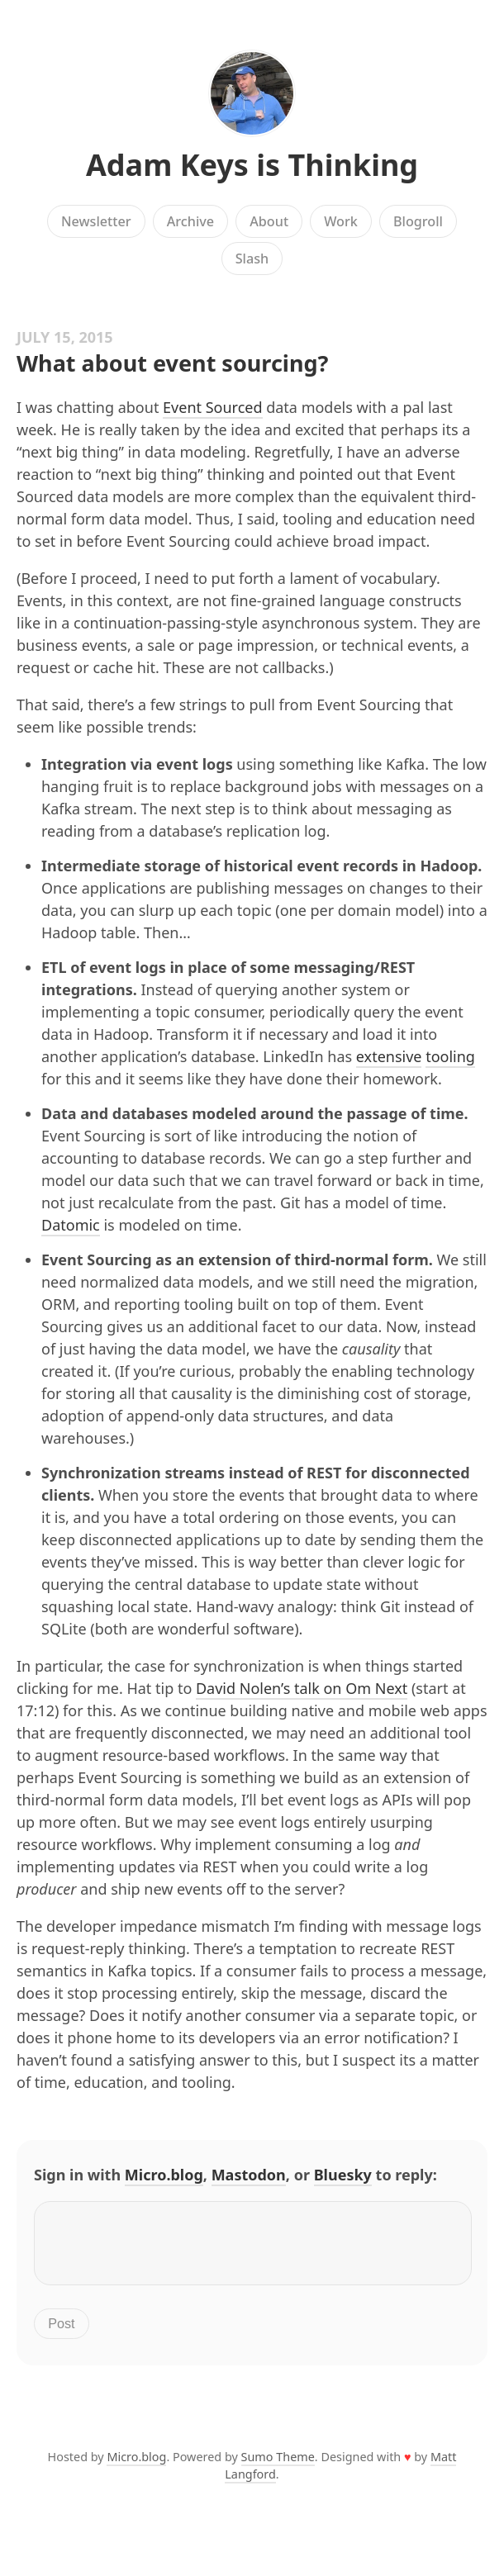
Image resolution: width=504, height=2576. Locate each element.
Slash (252, 258)
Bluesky (343, 2175)
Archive (190, 221)
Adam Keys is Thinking (252, 165)
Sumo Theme (278, 2466)
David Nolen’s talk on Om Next (301, 1688)
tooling (450, 1056)
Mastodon (249, 2175)
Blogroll (418, 221)
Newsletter (96, 221)
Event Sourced (212, 407)
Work (341, 221)
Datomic (70, 1225)
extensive (389, 1056)
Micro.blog (164, 2175)
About (269, 221)
